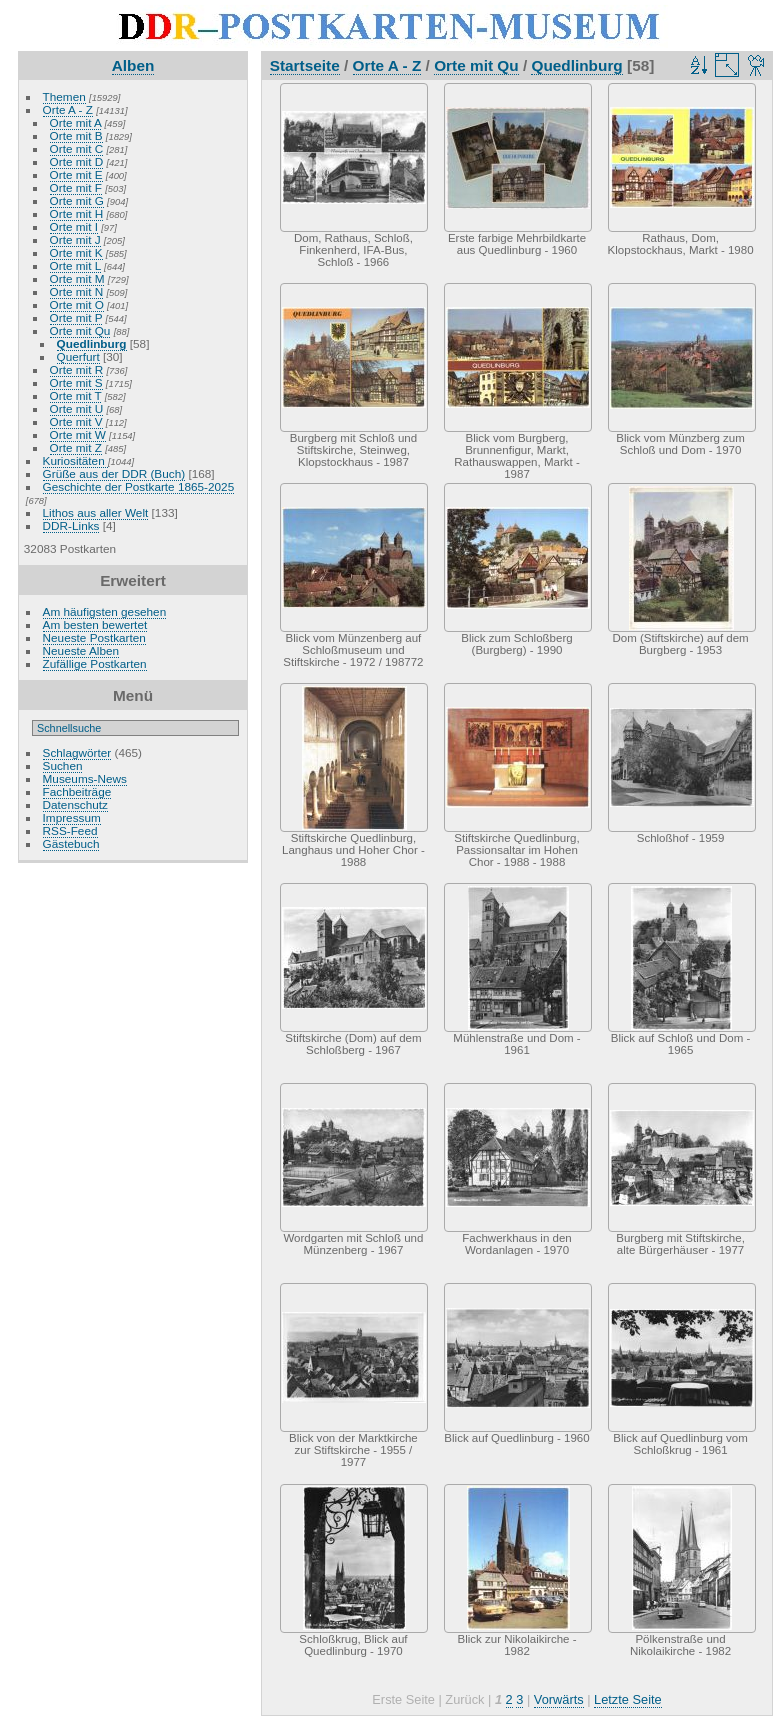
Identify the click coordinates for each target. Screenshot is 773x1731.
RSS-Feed (70, 830)
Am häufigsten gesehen (105, 611)
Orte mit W (78, 434)
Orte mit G (77, 200)
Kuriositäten (75, 460)
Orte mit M (77, 278)
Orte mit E (76, 174)
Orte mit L (75, 265)
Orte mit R (77, 369)
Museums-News (85, 778)
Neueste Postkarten (94, 637)
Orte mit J (75, 239)
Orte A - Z (68, 109)
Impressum (72, 817)
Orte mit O (77, 304)
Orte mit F (76, 187)
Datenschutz (75, 804)
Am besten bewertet (95, 624)
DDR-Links (71, 525)
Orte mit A (76, 122)
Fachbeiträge (77, 791)
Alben (133, 65)
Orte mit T (76, 395)
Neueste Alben (81, 650)
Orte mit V (76, 421)
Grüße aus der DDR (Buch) (114, 473)
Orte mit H (77, 213)
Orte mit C (77, 148)
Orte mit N (77, 291)
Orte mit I (74, 226)
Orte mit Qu (80, 330)
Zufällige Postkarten (95, 663)
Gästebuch (71, 843)
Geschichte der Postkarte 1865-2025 (139, 486)
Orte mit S (76, 382)
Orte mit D (77, 161)
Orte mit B (76, 135)
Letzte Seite (628, 1699)
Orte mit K (76, 252)
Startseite (305, 65)
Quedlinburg (92, 343)
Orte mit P (76, 317)
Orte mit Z (76, 447)
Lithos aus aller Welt (96, 512)
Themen (64, 96)
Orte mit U (77, 408)
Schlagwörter (77, 752)
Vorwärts (559, 1699)
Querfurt (78, 356)
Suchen (63, 765)
